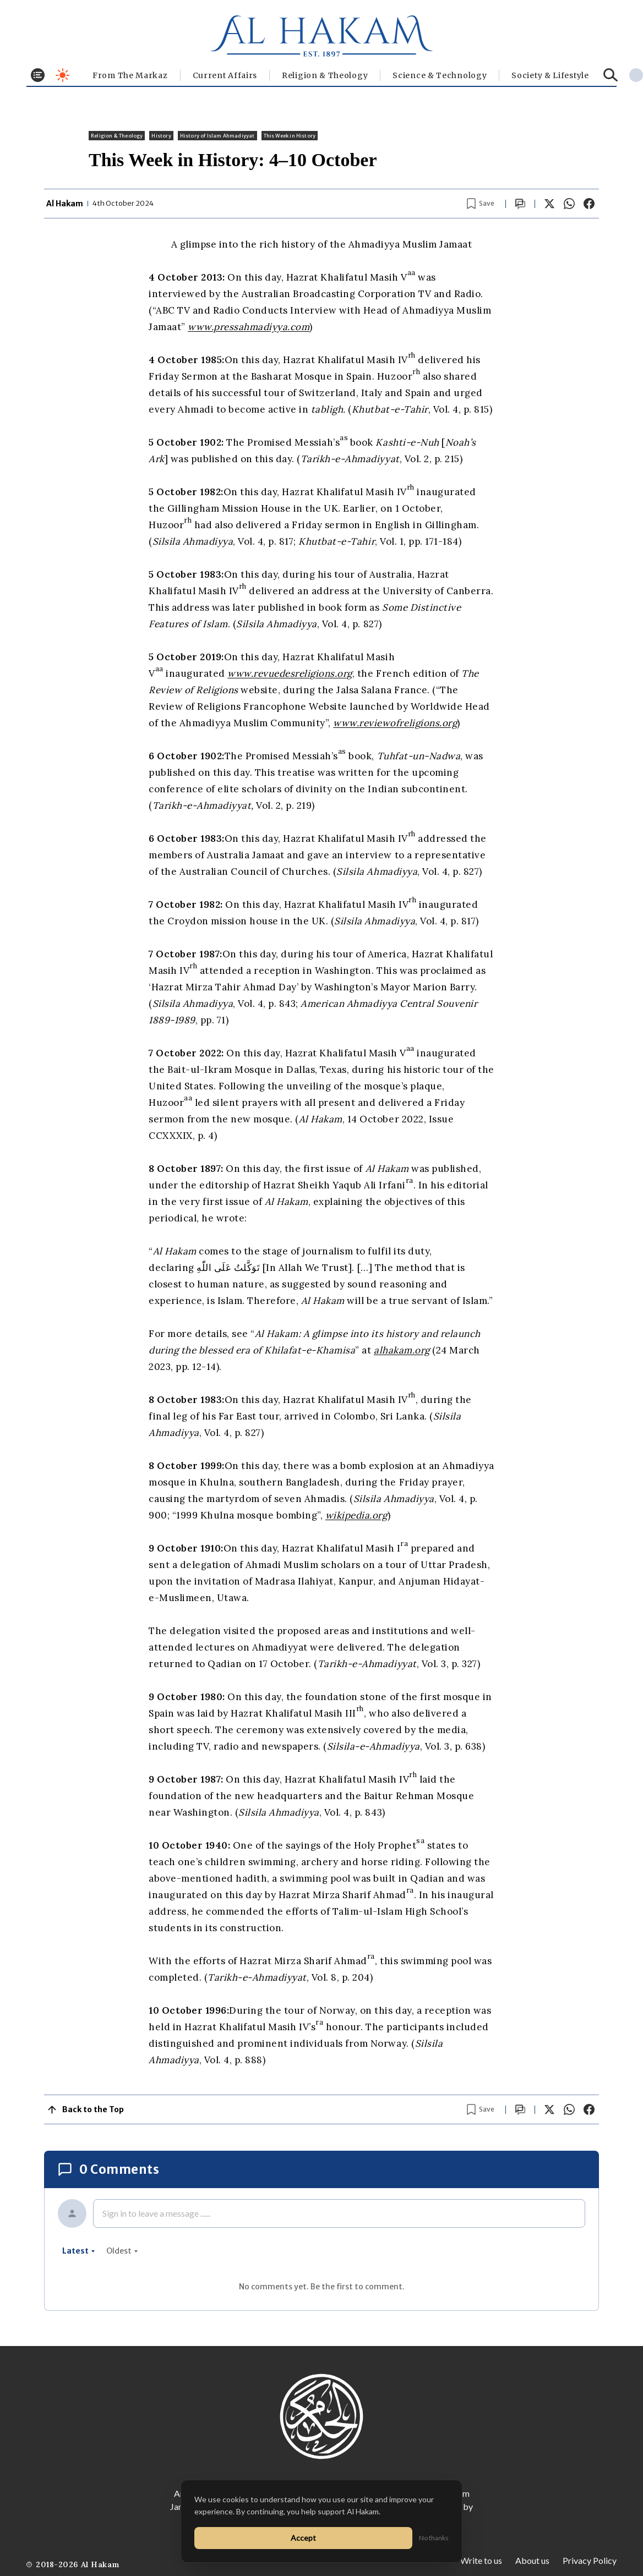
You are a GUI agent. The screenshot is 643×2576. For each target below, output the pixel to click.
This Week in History (290, 136)
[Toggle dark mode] (62, 75)
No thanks (434, 2538)
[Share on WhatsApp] (569, 203)
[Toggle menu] (38, 75)
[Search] (610, 75)
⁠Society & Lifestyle (549, 75)
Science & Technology (440, 75)
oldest (122, 2251)
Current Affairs (225, 75)
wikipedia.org (356, 1515)
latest (78, 2251)
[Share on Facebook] (589, 203)
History (161, 136)
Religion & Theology (325, 75)
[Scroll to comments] (520, 204)
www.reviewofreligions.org (395, 723)
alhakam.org (402, 1350)
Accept (303, 2537)
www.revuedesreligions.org (289, 673)
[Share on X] (549, 203)
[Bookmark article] (481, 203)
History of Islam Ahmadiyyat (217, 136)
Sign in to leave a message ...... (156, 2213)
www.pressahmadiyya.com (248, 327)
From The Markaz (130, 75)
